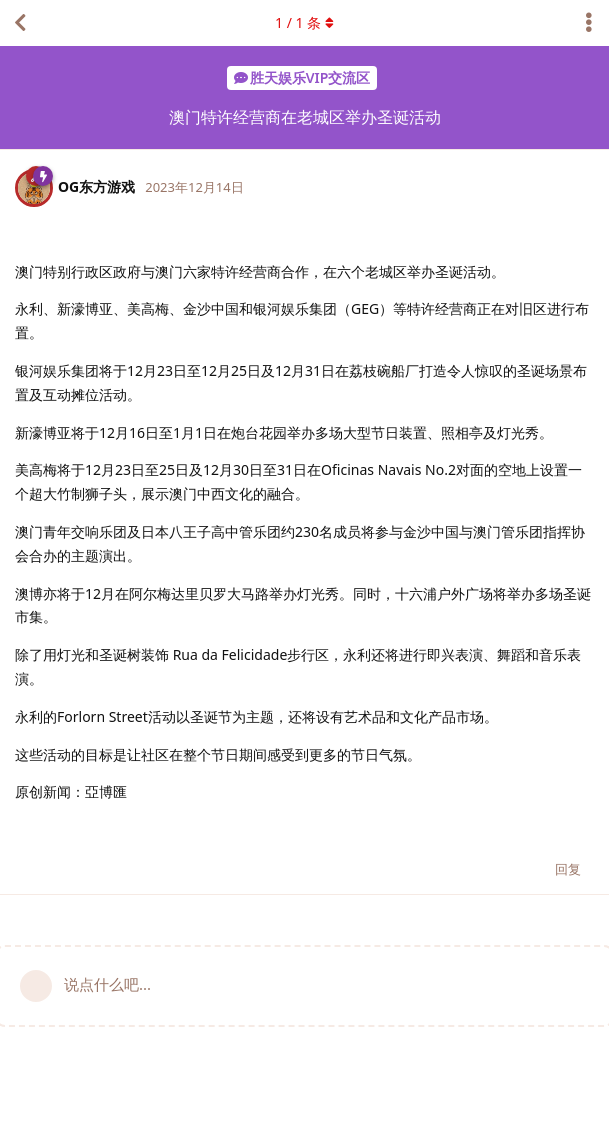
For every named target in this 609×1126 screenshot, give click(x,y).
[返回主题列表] (20, 23)
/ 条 (304, 22)
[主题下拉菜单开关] (589, 23)
